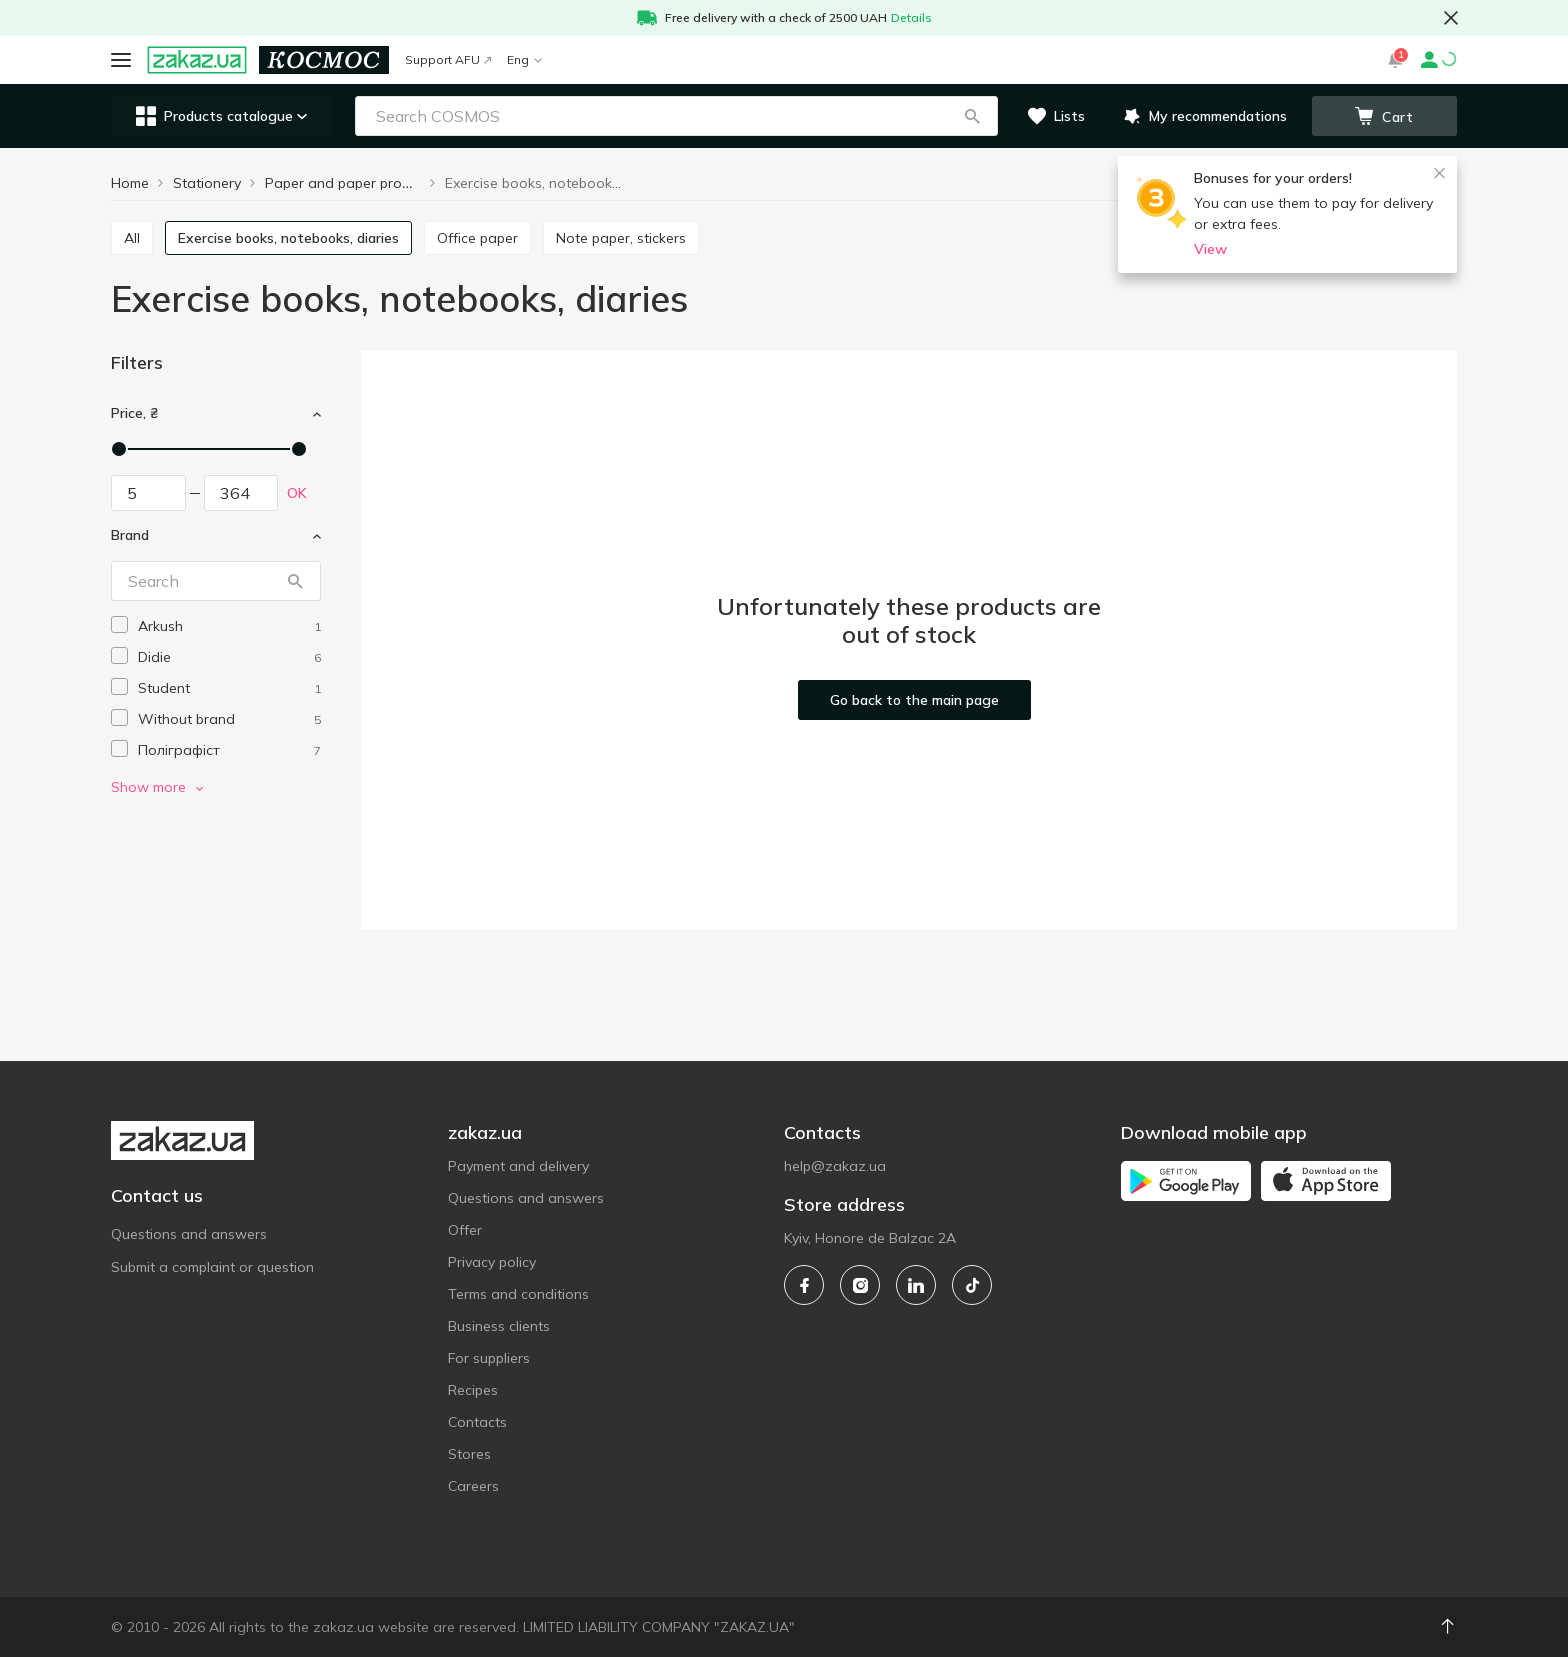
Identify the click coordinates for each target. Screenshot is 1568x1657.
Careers (473, 1486)
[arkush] (229, 626)
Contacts (477, 1422)
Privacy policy (492, 1262)
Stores (469, 1454)
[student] (229, 688)
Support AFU (448, 59)
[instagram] (860, 1285)
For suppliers (489, 1358)
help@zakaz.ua (835, 1166)
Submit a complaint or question (212, 1267)
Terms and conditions (518, 1294)
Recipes (473, 1390)
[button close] (1451, 18)
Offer (465, 1230)
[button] (972, 116)
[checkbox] (119, 624)
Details (911, 17)
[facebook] (804, 1285)
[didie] (229, 657)
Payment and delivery (518, 1166)
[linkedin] (916, 1285)
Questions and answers (189, 1234)
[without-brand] (229, 719)
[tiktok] (972, 1285)
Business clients (499, 1326)
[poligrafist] (229, 750)
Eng (524, 59)
